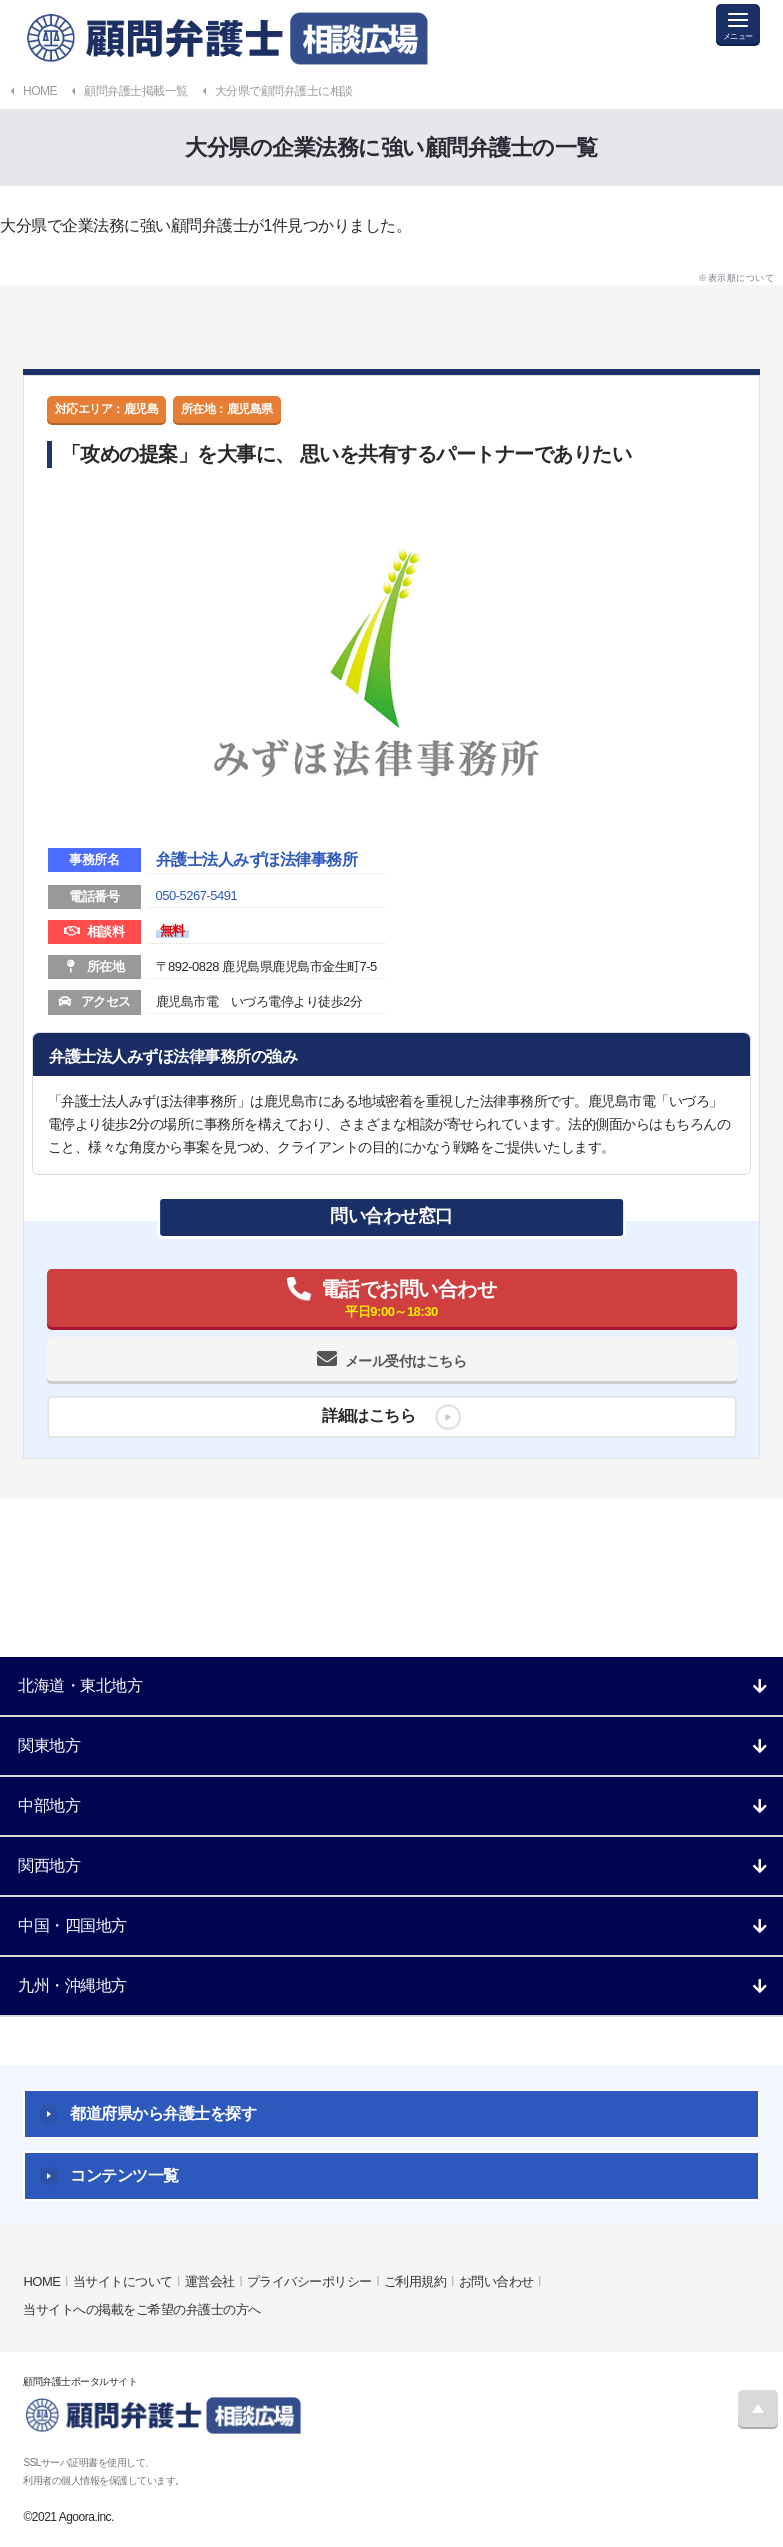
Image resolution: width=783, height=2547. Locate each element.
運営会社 (210, 2281)
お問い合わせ (496, 2281)
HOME (41, 2281)
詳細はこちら (368, 1415)
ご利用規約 (415, 2281)
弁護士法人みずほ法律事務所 (257, 859)
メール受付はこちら (406, 1361)
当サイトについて (123, 2281)
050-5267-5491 (197, 895)
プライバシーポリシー (309, 2281)
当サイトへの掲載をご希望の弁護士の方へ (142, 2309)
